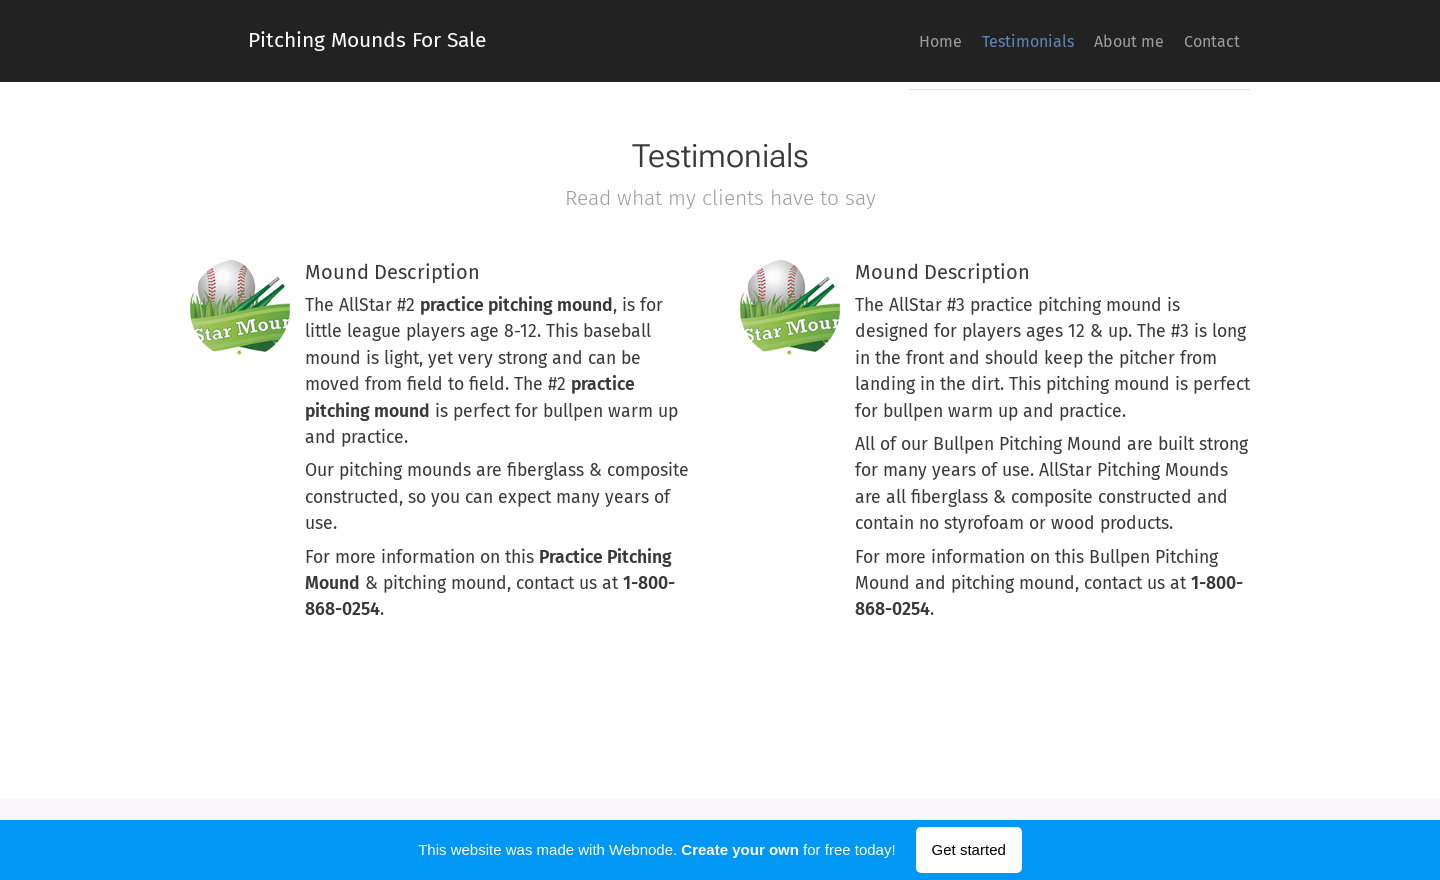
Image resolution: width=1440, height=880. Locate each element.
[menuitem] (1124, 41)
